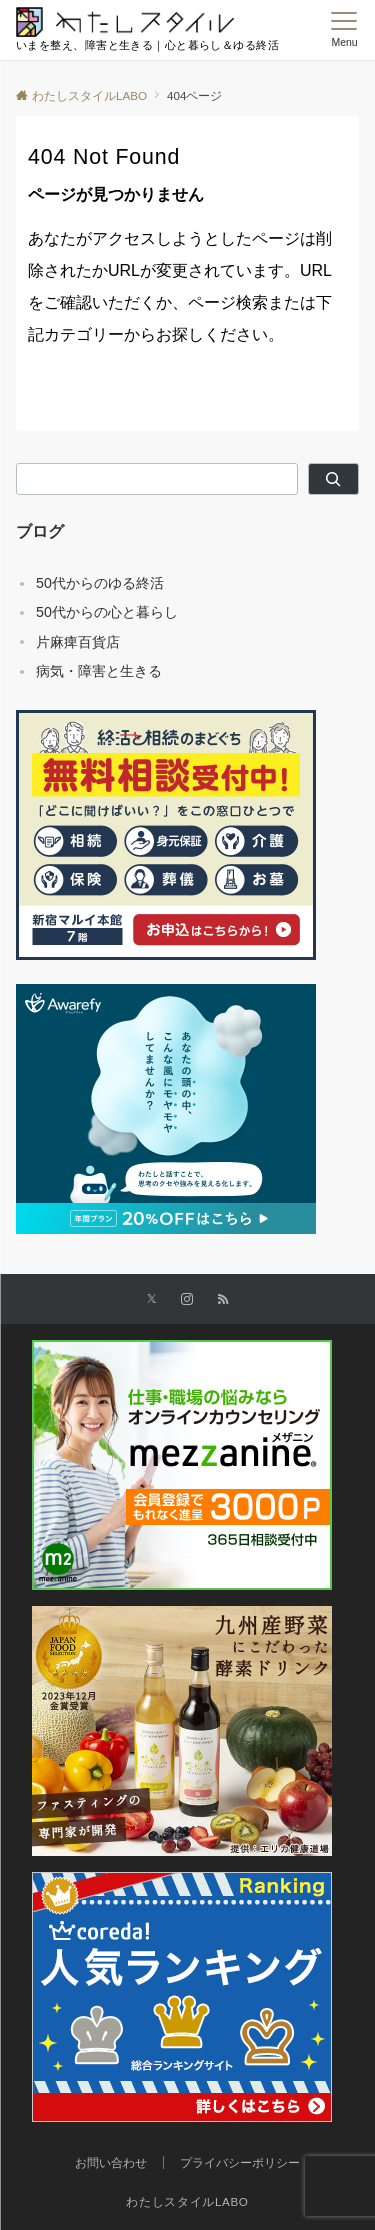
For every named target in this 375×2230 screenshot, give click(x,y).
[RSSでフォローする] (223, 1299)
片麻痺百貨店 (78, 642)
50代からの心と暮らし (107, 612)
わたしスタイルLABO (187, 2201)
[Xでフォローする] (151, 1299)
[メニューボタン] (344, 30)
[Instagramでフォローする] (187, 1299)
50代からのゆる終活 (100, 583)
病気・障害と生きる (99, 671)
